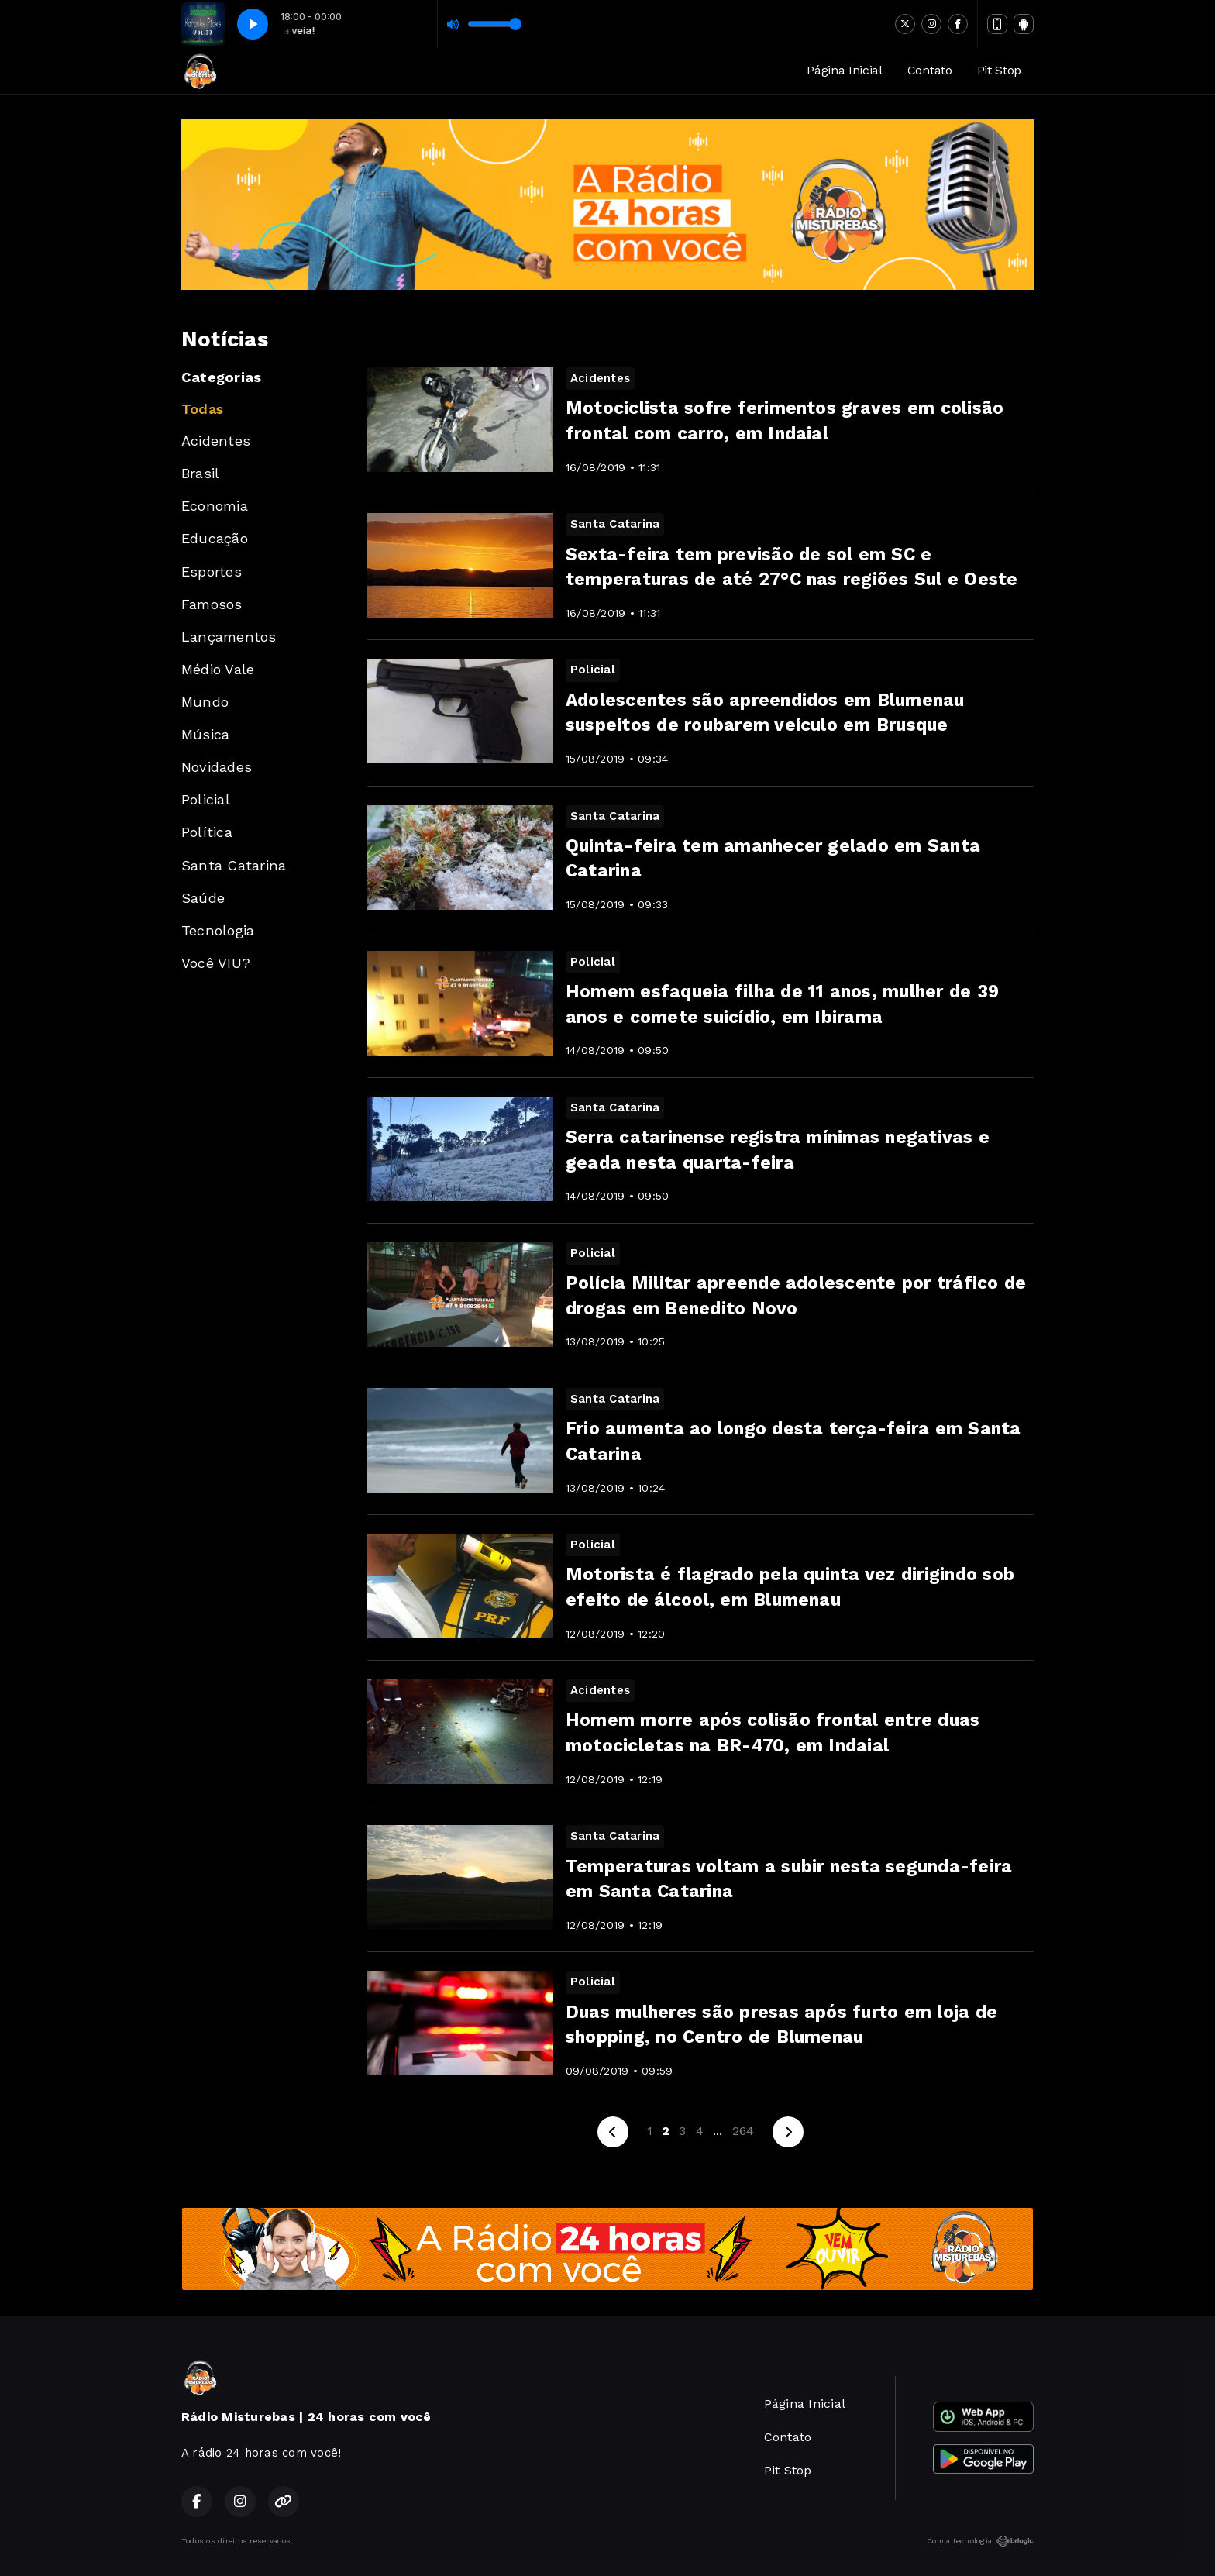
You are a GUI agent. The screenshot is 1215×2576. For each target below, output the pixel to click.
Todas (202, 409)
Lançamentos (229, 637)
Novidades (216, 767)
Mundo (205, 702)
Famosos (212, 604)
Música (205, 734)
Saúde (203, 898)
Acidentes (215, 440)
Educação (214, 538)
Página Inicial (845, 70)
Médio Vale (217, 669)
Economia (214, 506)
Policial (205, 799)
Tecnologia (217, 930)
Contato (929, 70)
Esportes (211, 571)
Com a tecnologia (980, 2541)
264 (743, 2130)
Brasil (200, 473)
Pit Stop (999, 70)
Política (206, 832)
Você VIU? (215, 963)
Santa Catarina (233, 865)
